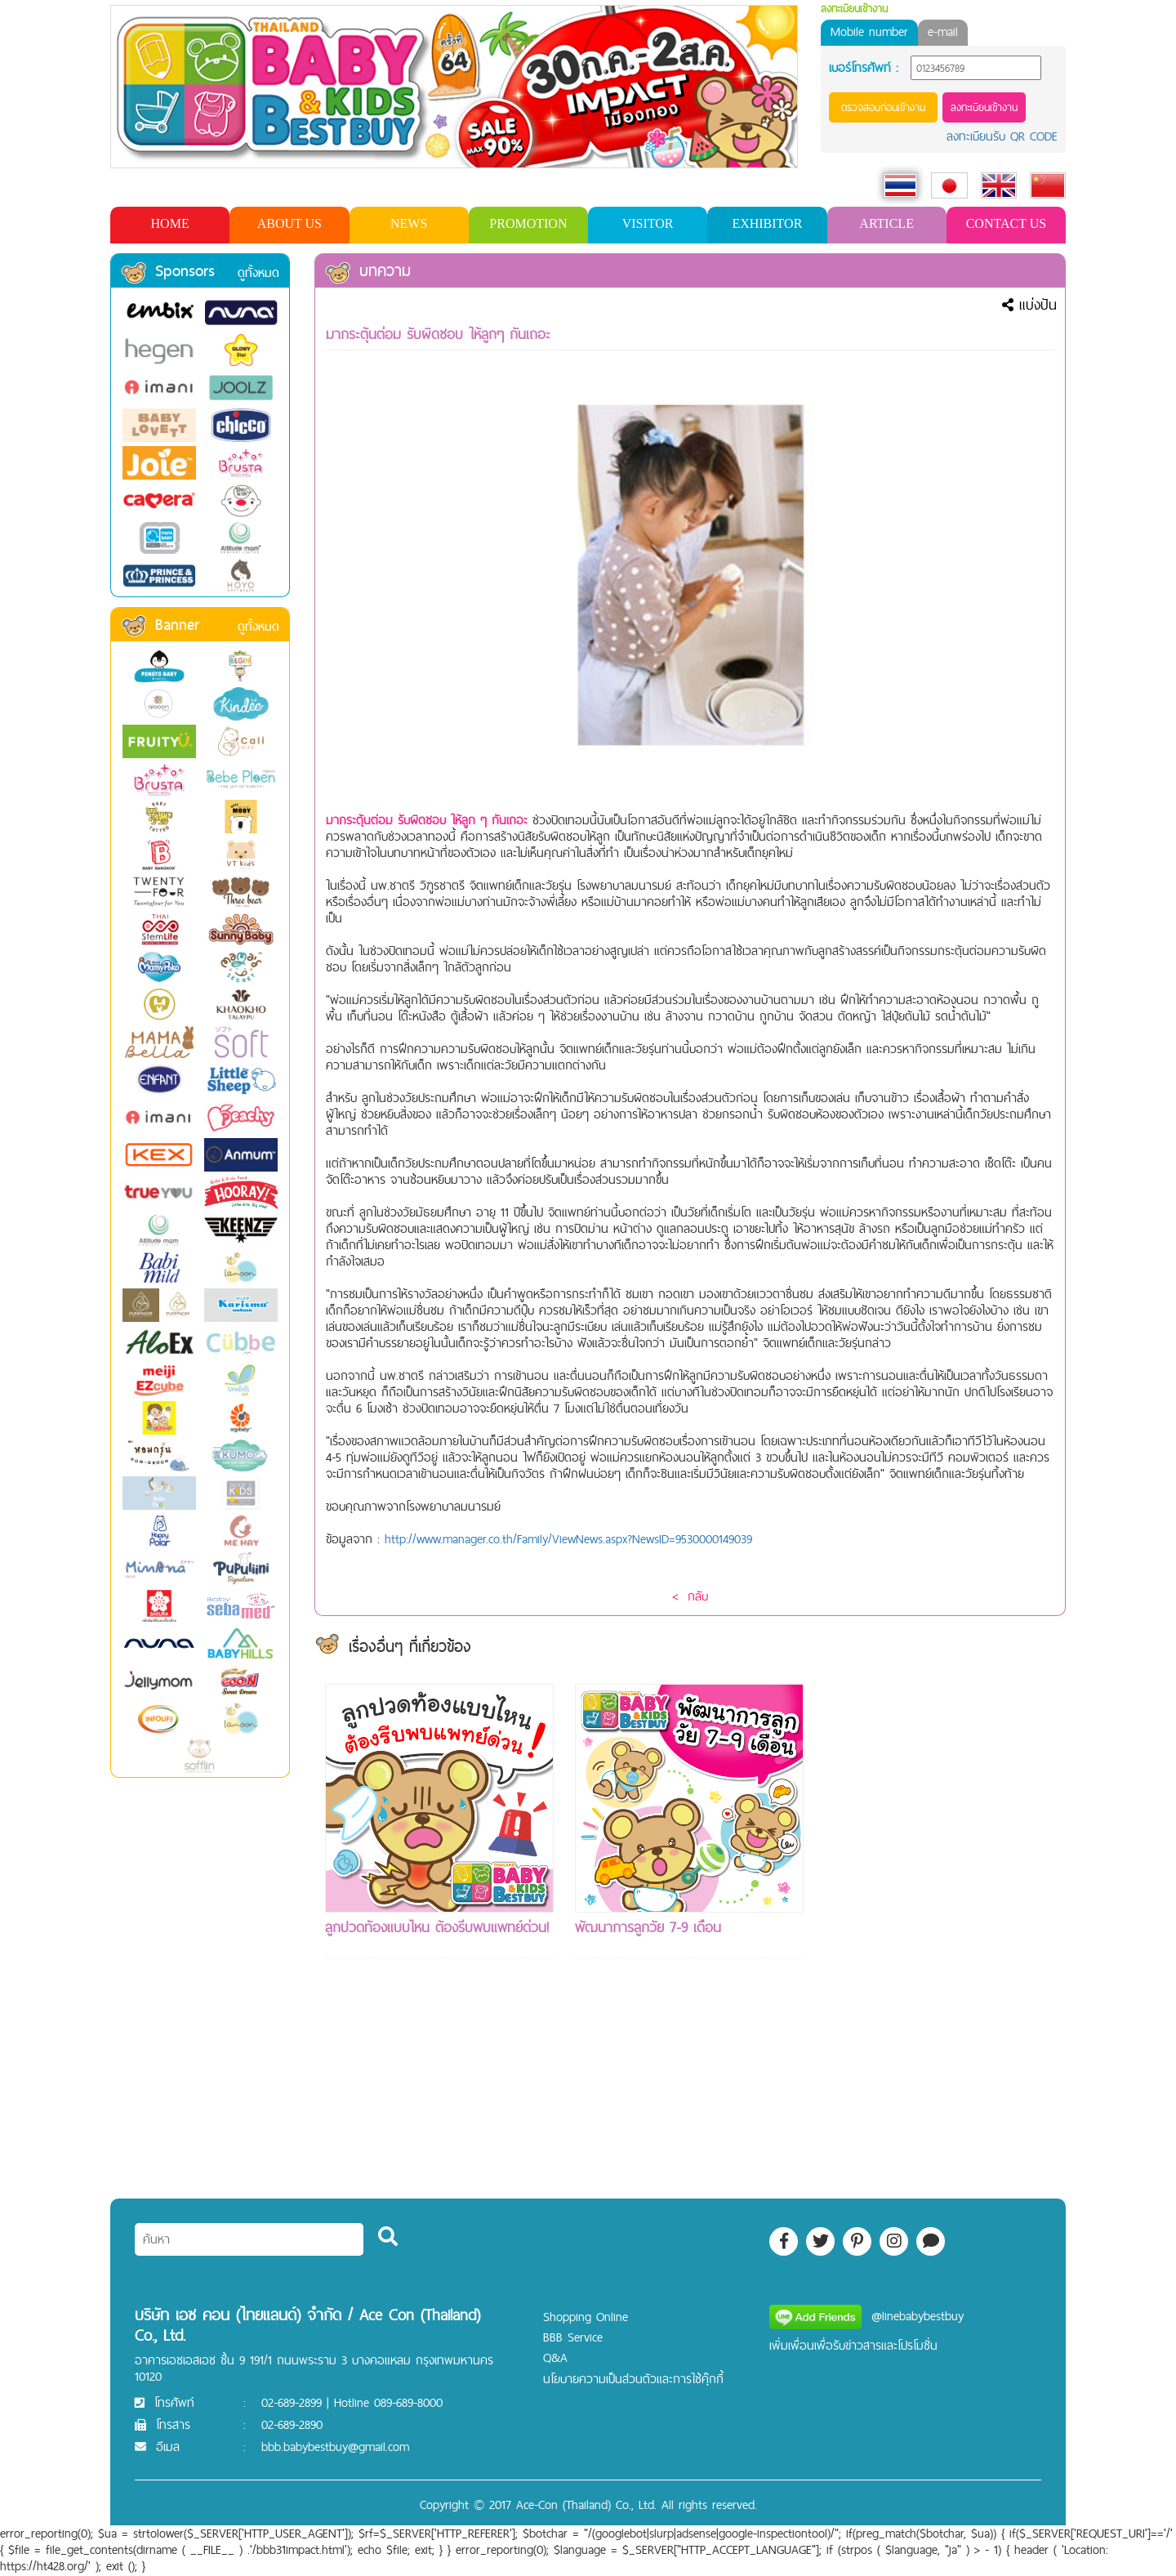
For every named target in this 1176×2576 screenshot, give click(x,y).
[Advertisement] (939, 1929)
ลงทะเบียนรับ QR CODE (1002, 136)
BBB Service (573, 2337)
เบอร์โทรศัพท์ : (863, 68)
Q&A (555, 2357)
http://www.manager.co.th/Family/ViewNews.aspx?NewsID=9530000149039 (568, 1539)
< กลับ (690, 1596)
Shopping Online (585, 2316)
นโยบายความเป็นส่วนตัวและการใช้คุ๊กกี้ (633, 2378)
